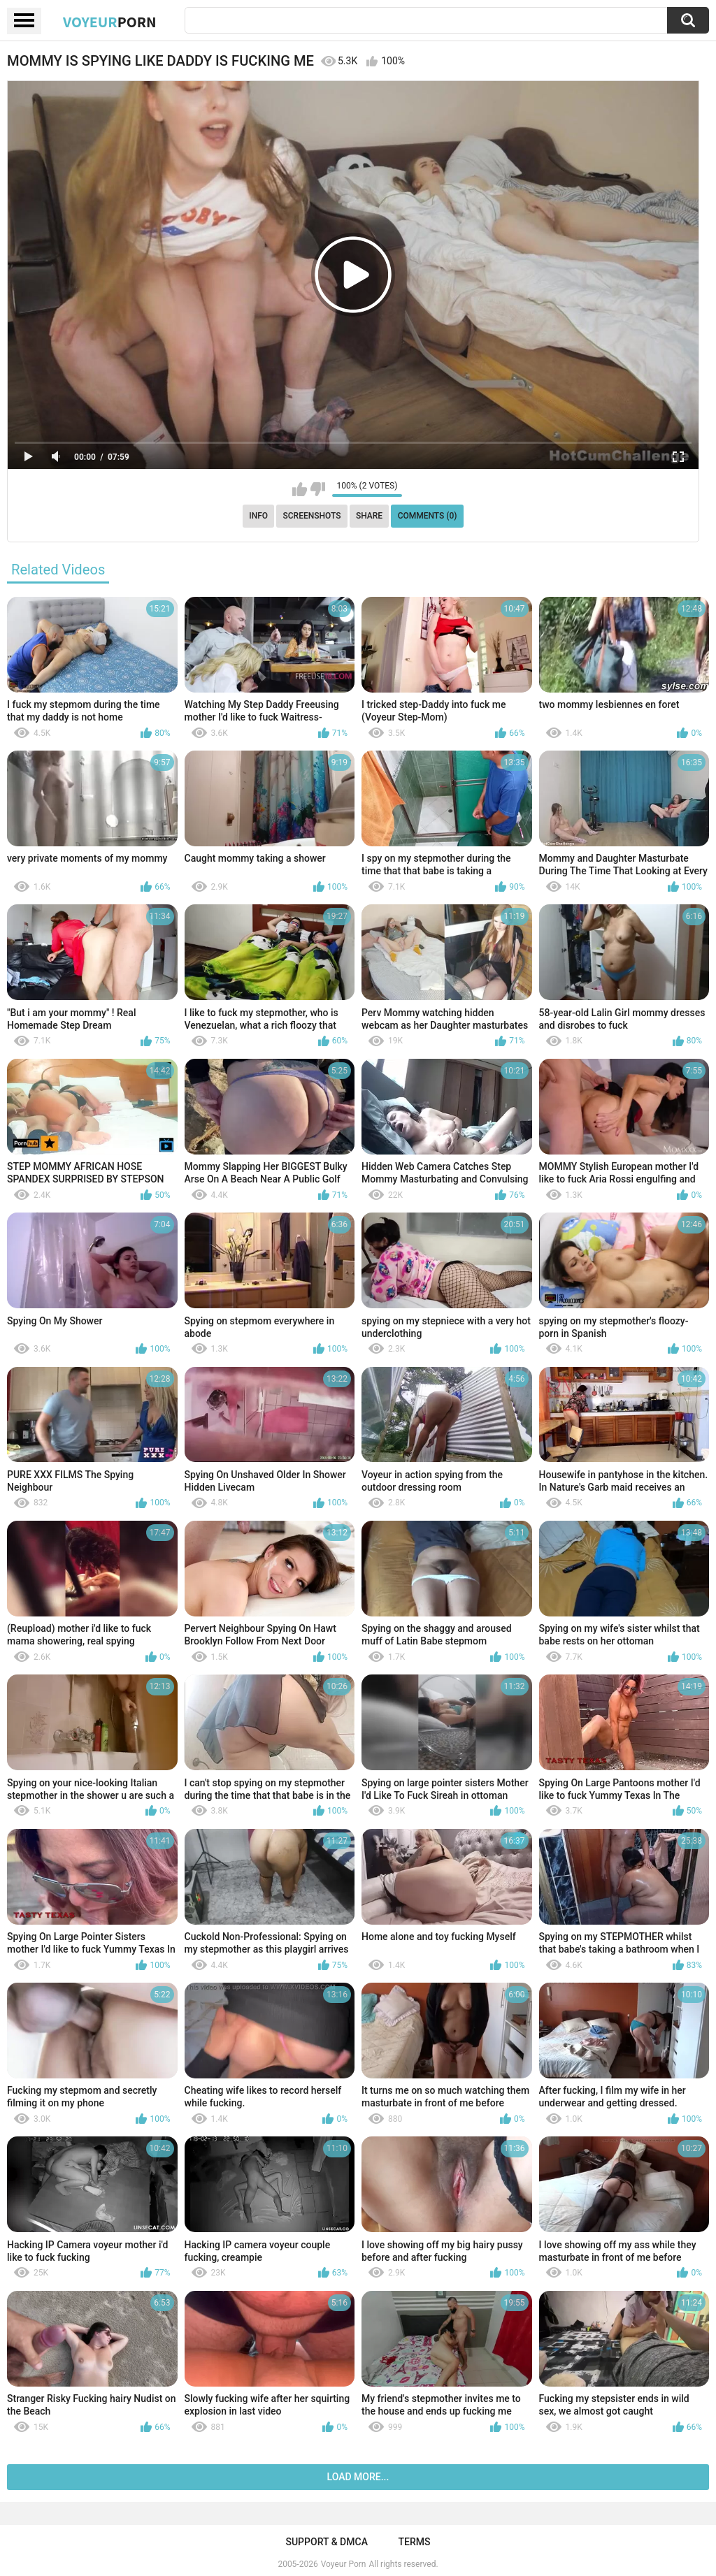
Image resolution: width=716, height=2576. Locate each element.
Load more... (358, 2476)
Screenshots (312, 516)
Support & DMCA (326, 2541)
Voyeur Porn (343, 2564)
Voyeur (110, 21)
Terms (415, 2541)
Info (258, 516)
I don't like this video (317, 489)
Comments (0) (427, 516)
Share (369, 516)
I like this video (299, 489)
